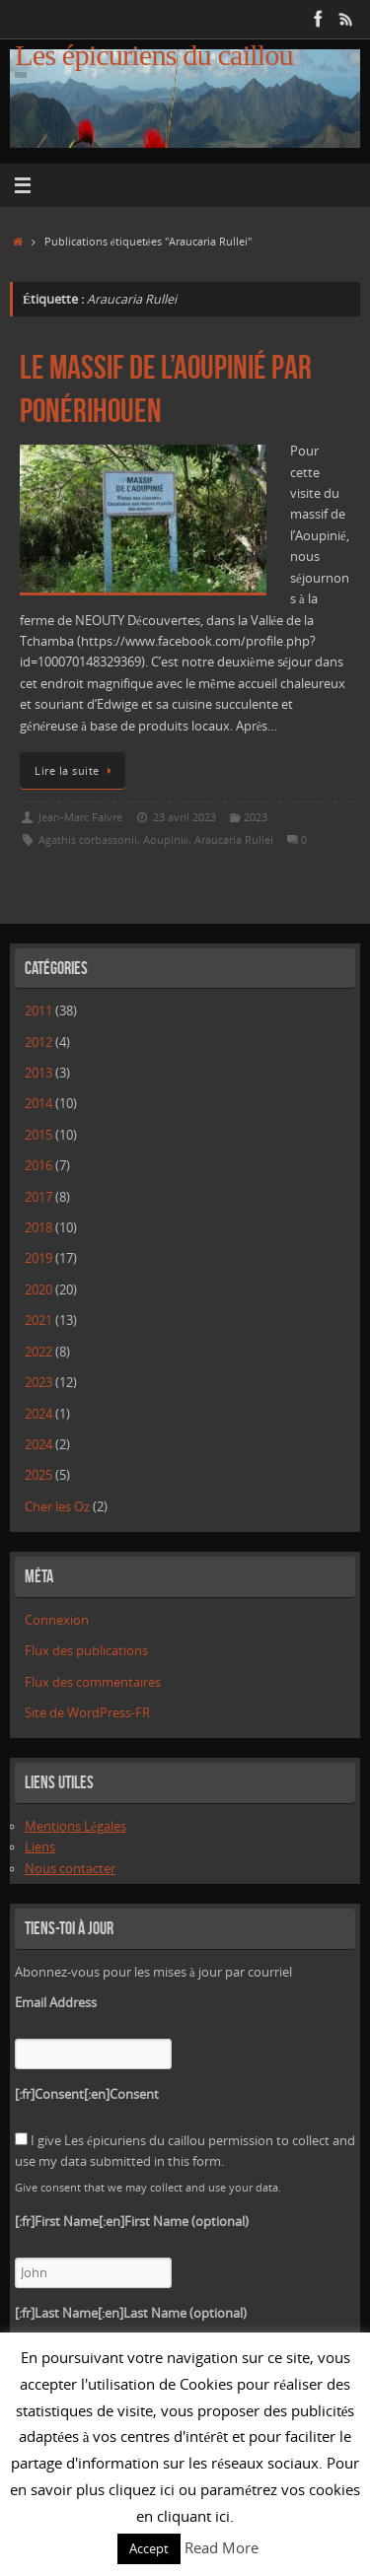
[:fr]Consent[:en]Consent (87, 2094)
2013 (38, 1073)
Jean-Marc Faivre (80, 816)
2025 (38, 1475)
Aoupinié (165, 839)
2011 (38, 1011)
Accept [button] (149, 2548)
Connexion (57, 1620)
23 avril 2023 (184, 816)
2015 (38, 1135)
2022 (38, 1352)
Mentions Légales (75, 1826)
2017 (38, 1197)
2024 (38, 1414)
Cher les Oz (57, 1506)
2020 (38, 1290)
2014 (38, 1103)
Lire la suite (76, 770)
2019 (38, 1258)
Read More (222, 2547)
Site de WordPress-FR (87, 1713)
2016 (38, 1165)
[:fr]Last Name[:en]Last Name (131, 2313)
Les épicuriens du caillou (154, 55)
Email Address (56, 2002)
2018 (38, 1227)
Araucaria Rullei (233, 839)
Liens (40, 1847)
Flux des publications (86, 1650)
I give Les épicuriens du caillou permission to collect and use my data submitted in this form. (185, 2151)
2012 (38, 1042)
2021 (38, 1320)
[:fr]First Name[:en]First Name (132, 2221)
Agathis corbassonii (87, 839)
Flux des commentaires (93, 1682)
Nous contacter (70, 1868)
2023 (255, 816)
